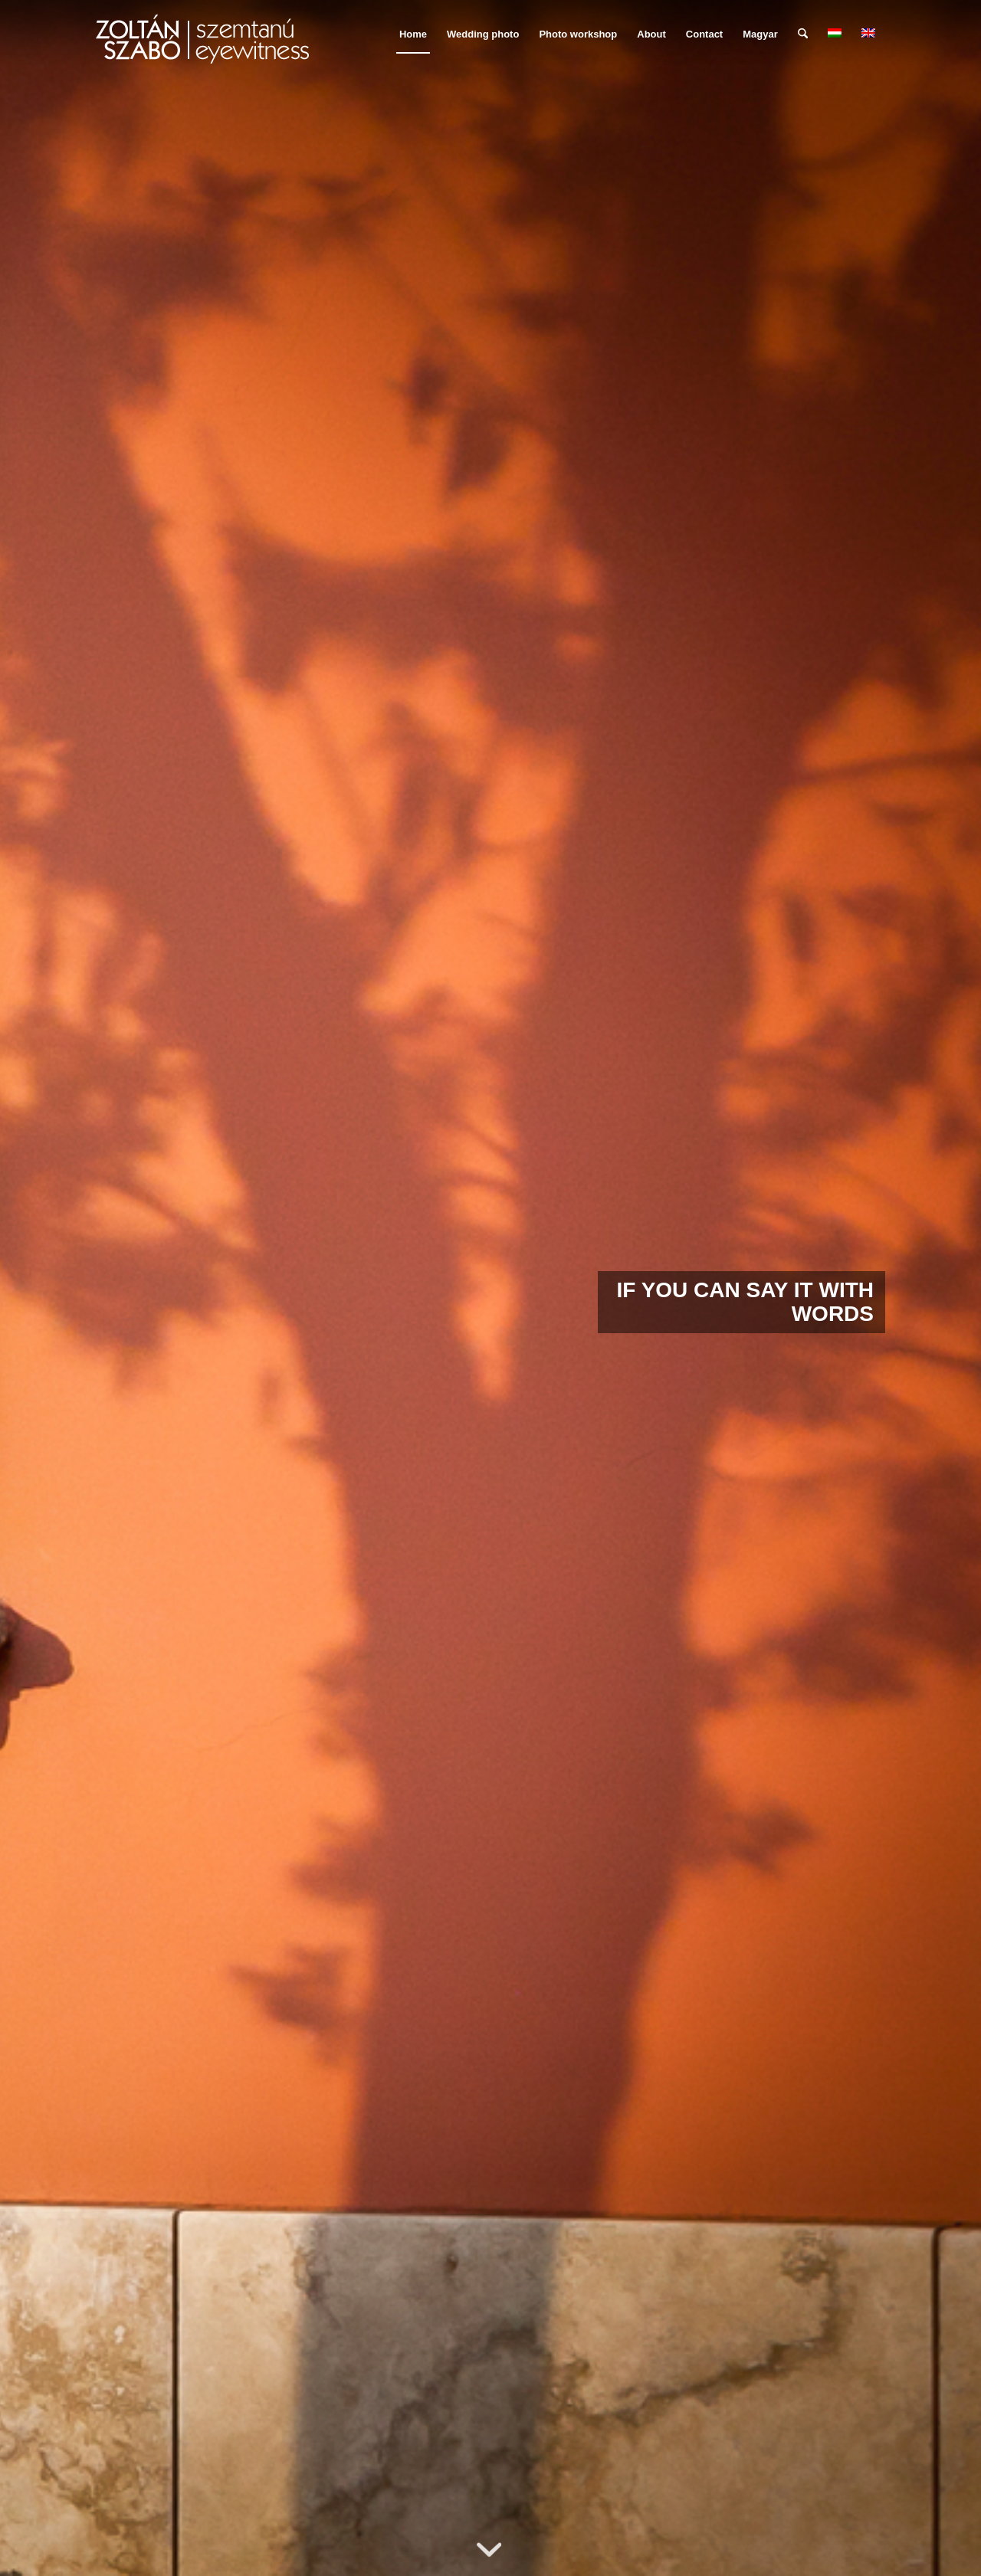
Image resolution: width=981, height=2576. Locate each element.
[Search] (803, 34)
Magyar (760, 34)
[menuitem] (413, 34)
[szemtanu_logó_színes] (202, 44)
